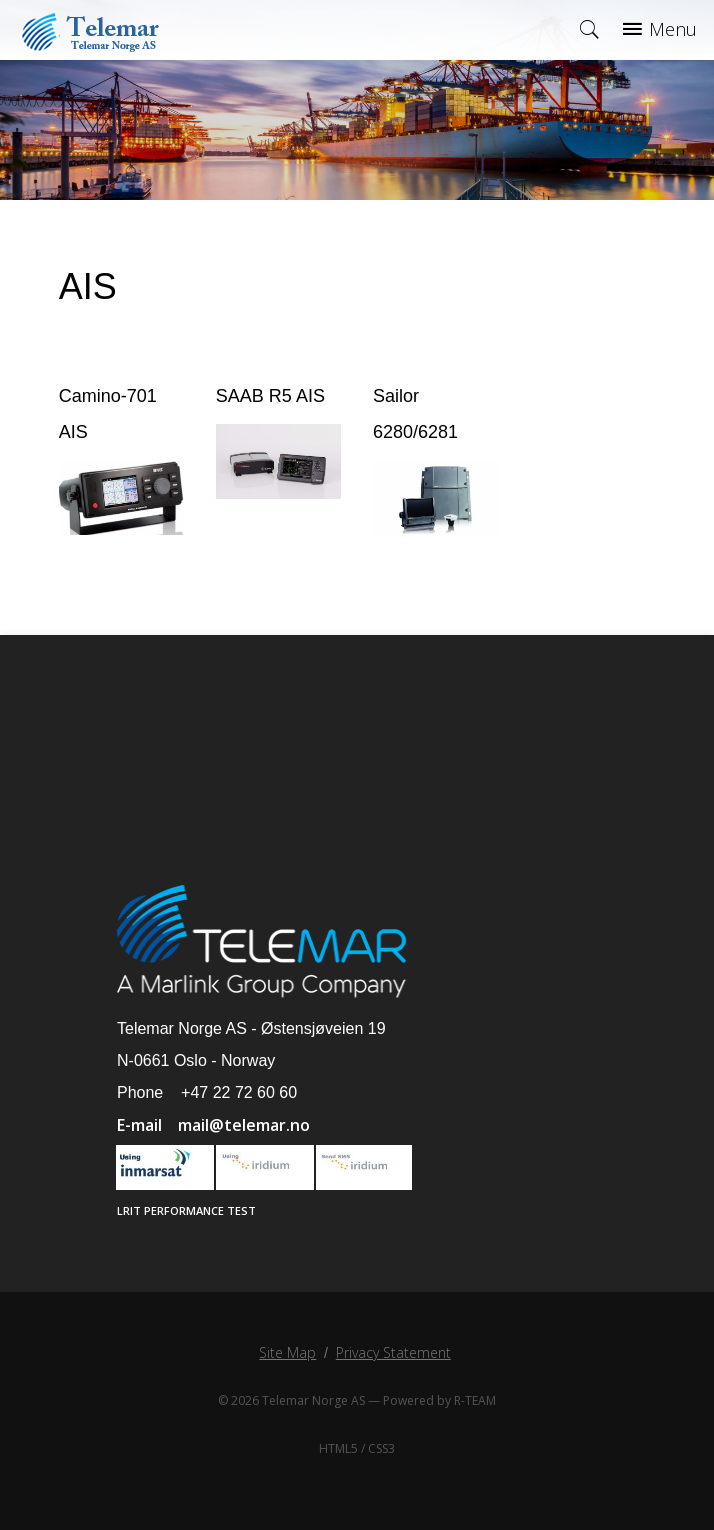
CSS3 (381, 1448)
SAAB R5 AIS (270, 396)
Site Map (287, 1352)
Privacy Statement (393, 1352)
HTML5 (338, 1448)
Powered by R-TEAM (439, 1400)
